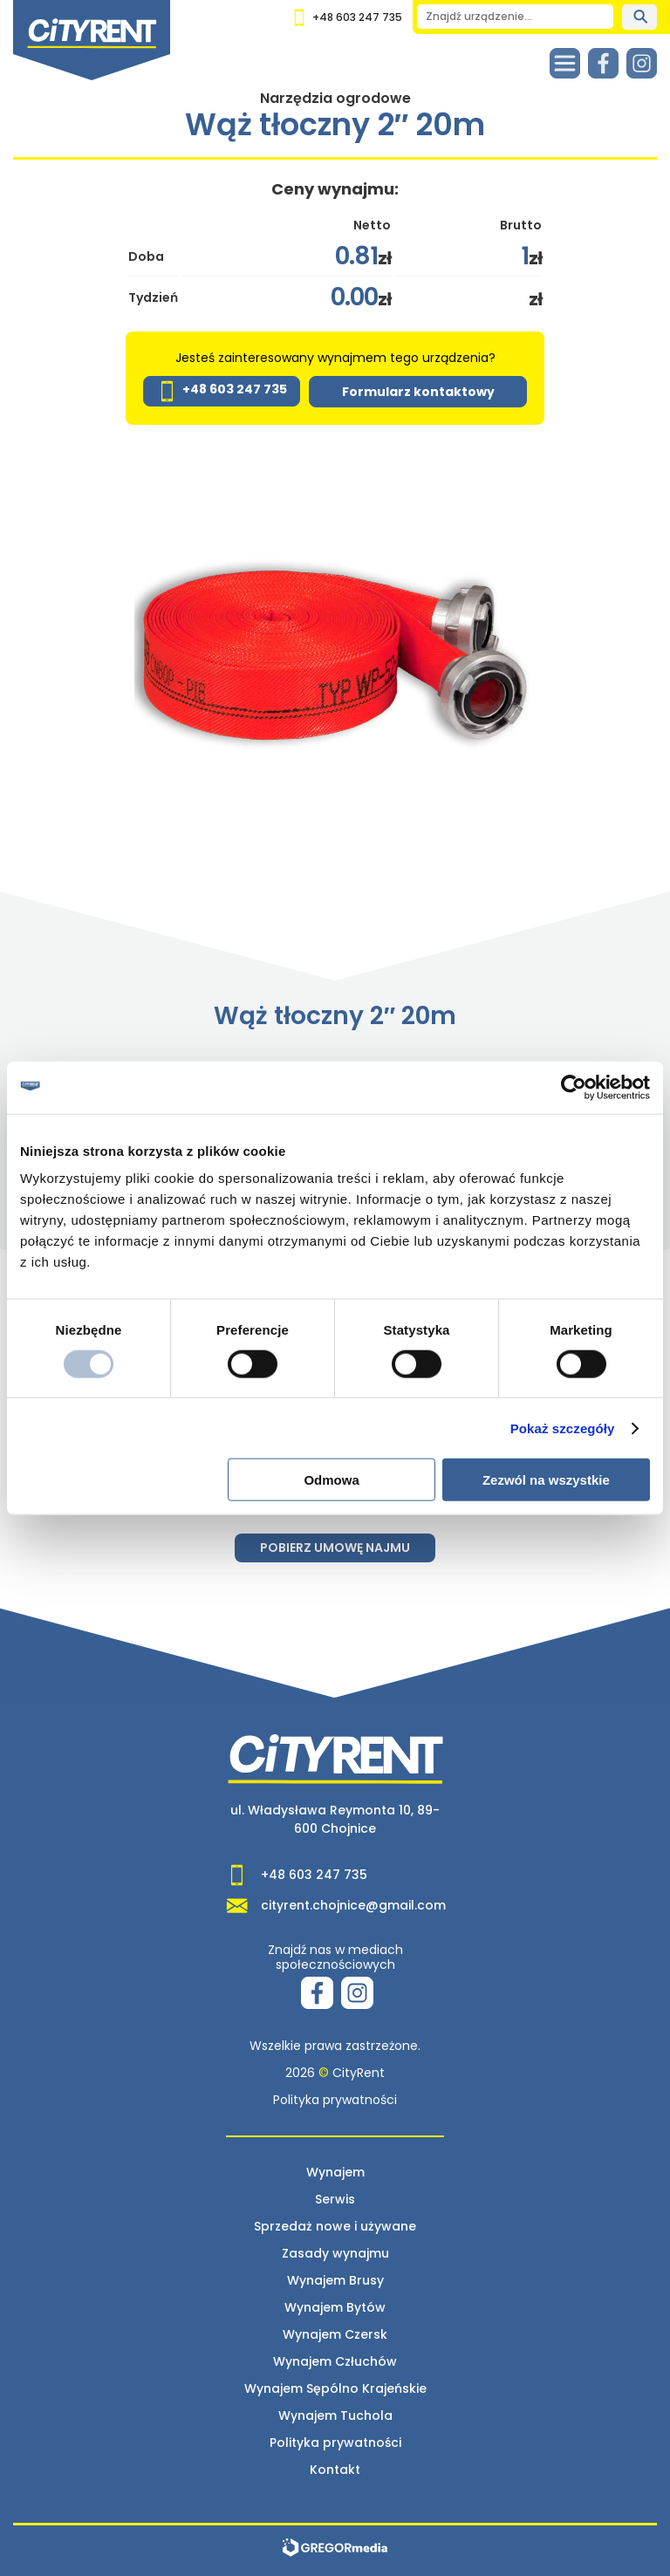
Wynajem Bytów (335, 2307)
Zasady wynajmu (335, 2253)
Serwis (335, 2199)
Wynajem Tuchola (335, 2415)
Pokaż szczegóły (562, 1427)
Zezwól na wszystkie (546, 1479)
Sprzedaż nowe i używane (335, 2226)
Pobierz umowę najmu (335, 1547)
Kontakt (335, 2469)
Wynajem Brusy (335, 2280)
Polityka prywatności (335, 2099)
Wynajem (335, 2172)
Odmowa (331, 1479)
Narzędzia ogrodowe (335, 98)
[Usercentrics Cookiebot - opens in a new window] (573, 1087)
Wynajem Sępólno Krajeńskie (335, 2388)
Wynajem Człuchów (335, 2361)
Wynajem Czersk (335, 2334)
